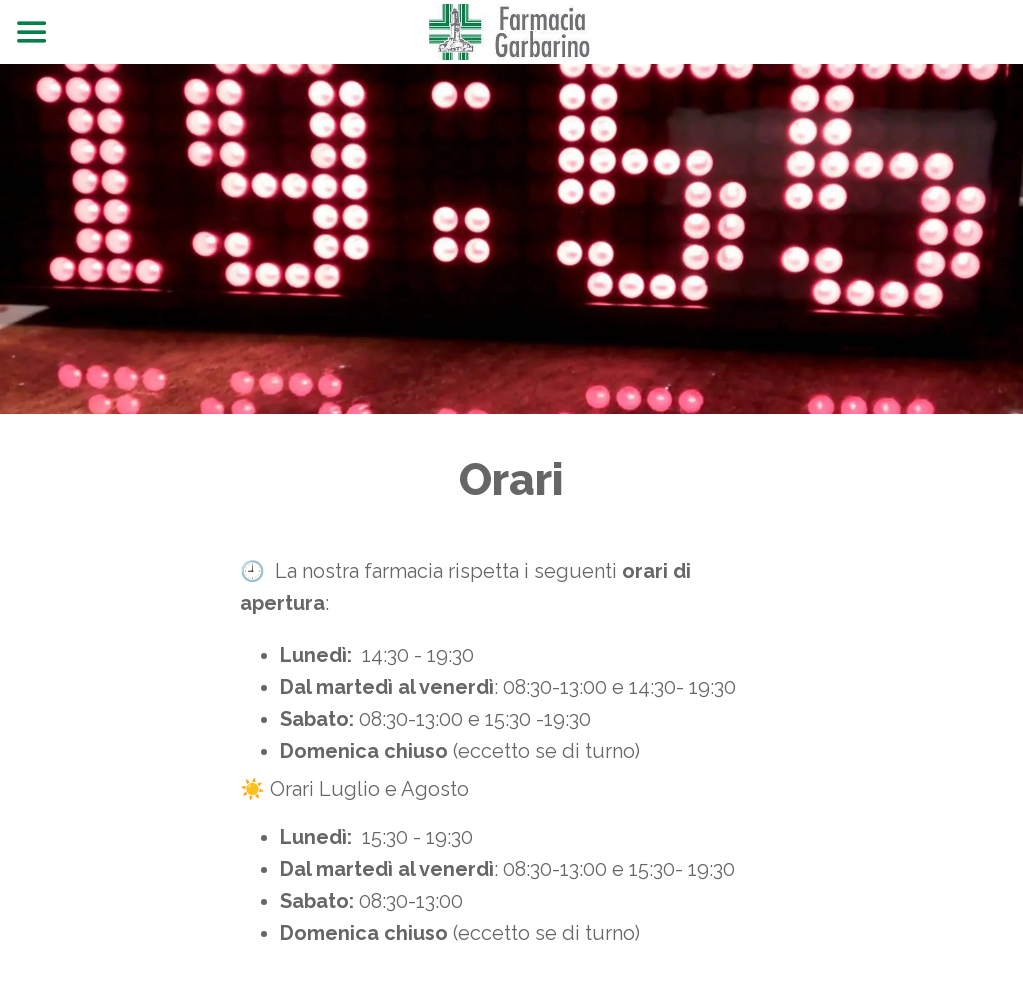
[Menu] (32, 32)
